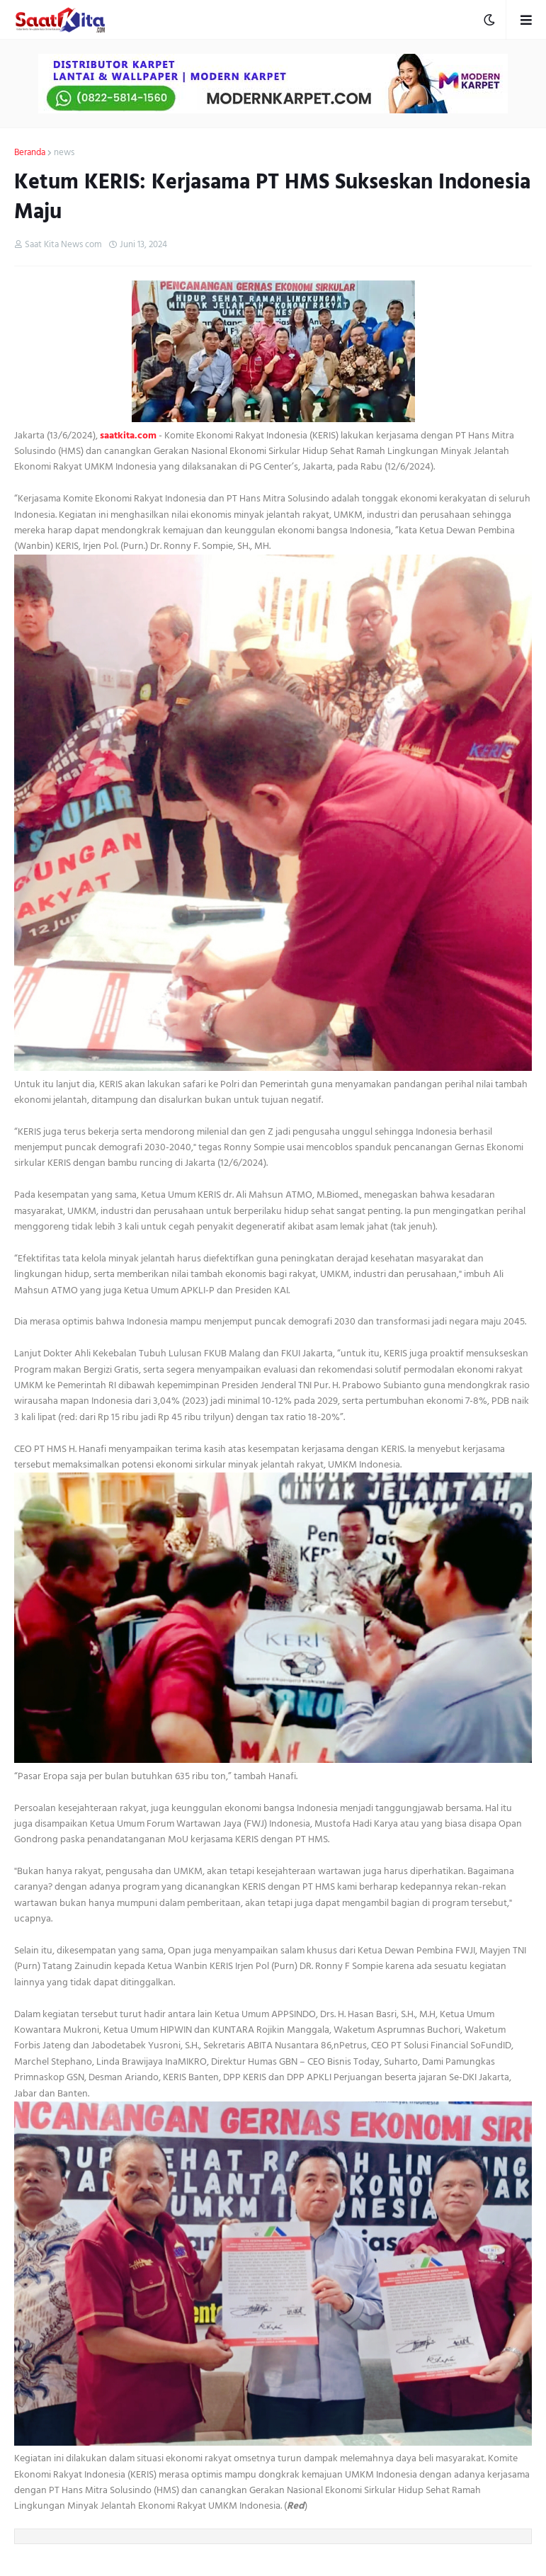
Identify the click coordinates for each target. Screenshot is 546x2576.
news (64, 153)
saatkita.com (128, 435)
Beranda (29, 153)
